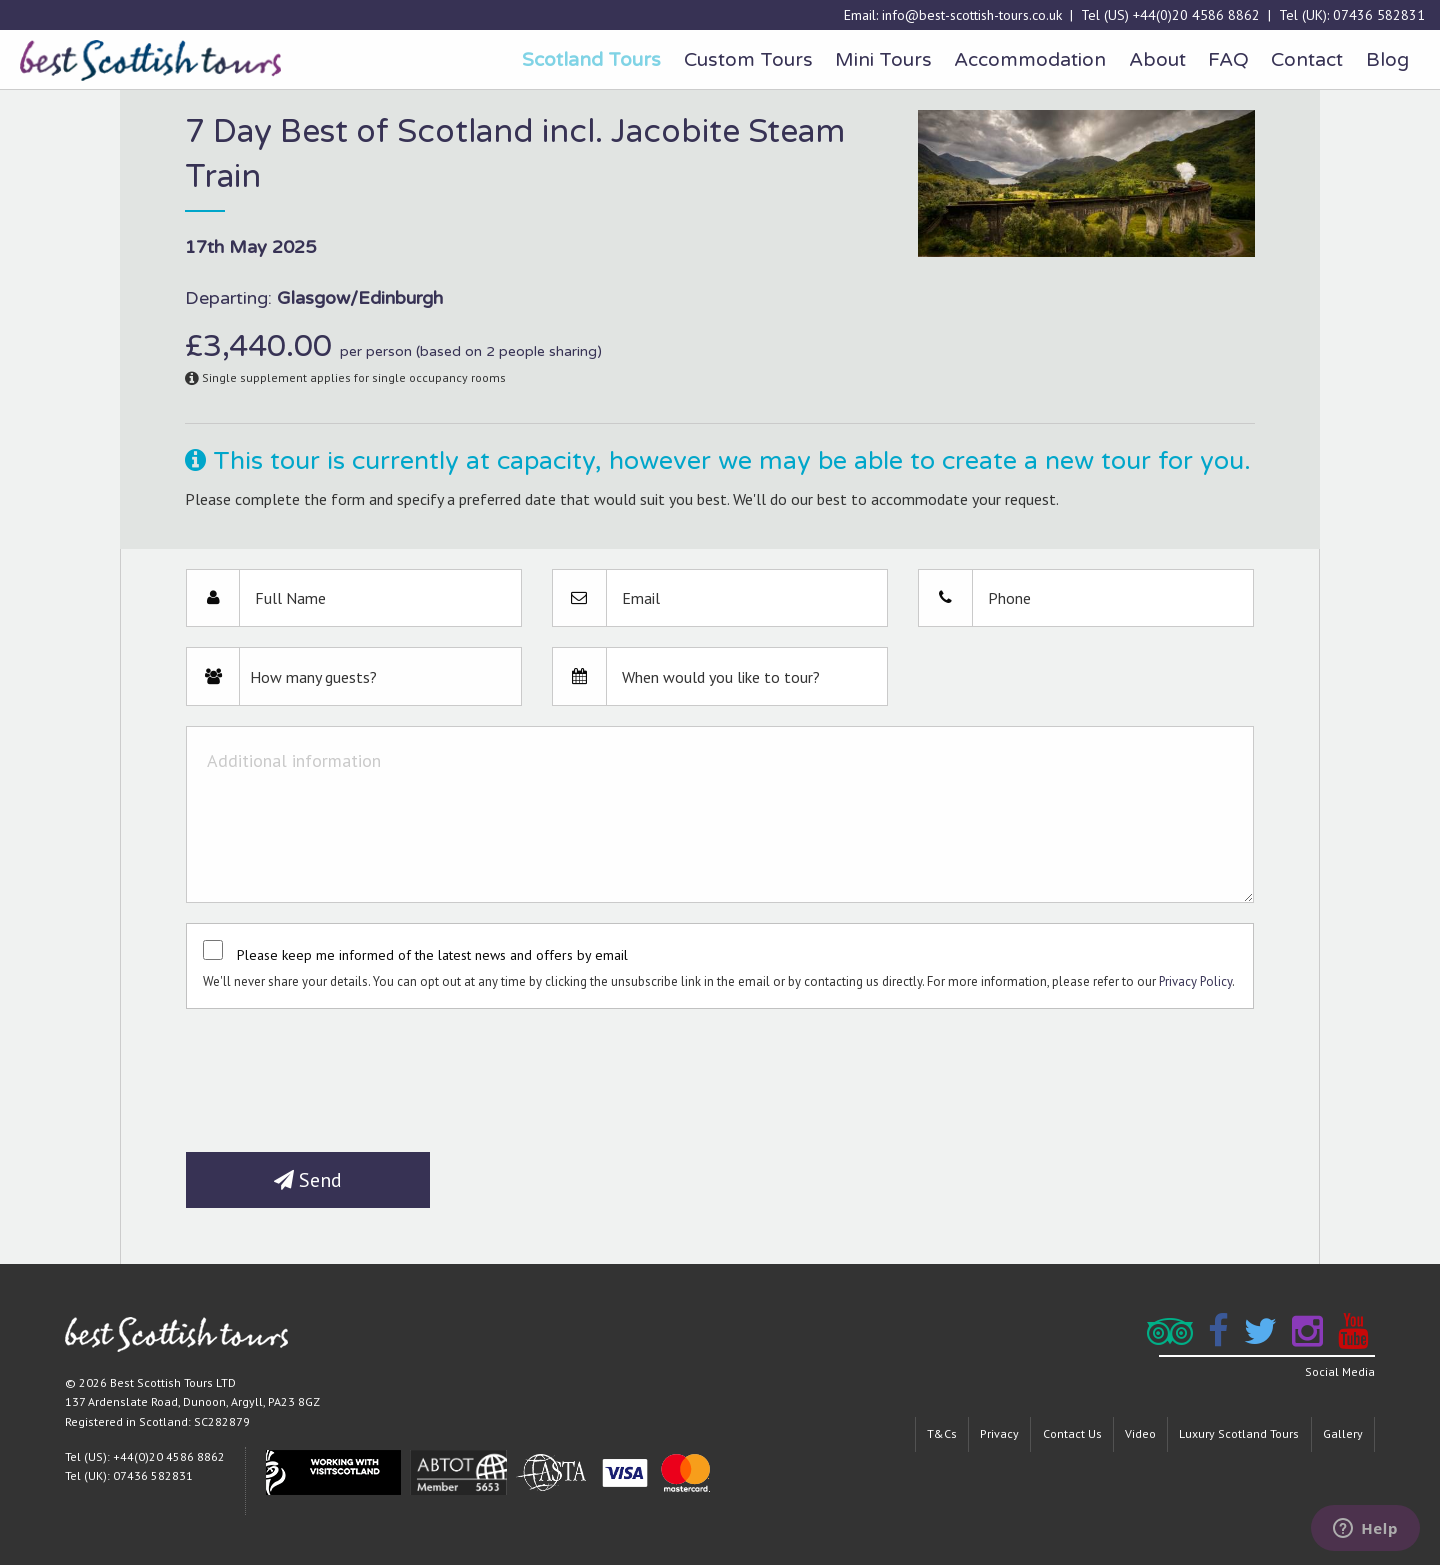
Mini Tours (883, 59)
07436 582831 (1379, 15)
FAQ (1228, 59)
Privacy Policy (1195, 981)
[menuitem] (591, 60)
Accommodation (1030, 59)
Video (1140, 1433)
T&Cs (942, 1433)
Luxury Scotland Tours (1239, 1433)
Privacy (999, 1433)
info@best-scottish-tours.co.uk (972, 15)
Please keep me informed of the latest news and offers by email (432, 955)
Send (308, 1180)
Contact (1307, 59)
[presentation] (338, 1073)
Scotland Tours (591, 59)
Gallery (1343, 1433)
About (1157, 59)
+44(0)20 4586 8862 (1196, 15)
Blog (1387, 59)
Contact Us (1072, 1433)
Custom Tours (748, 59)
